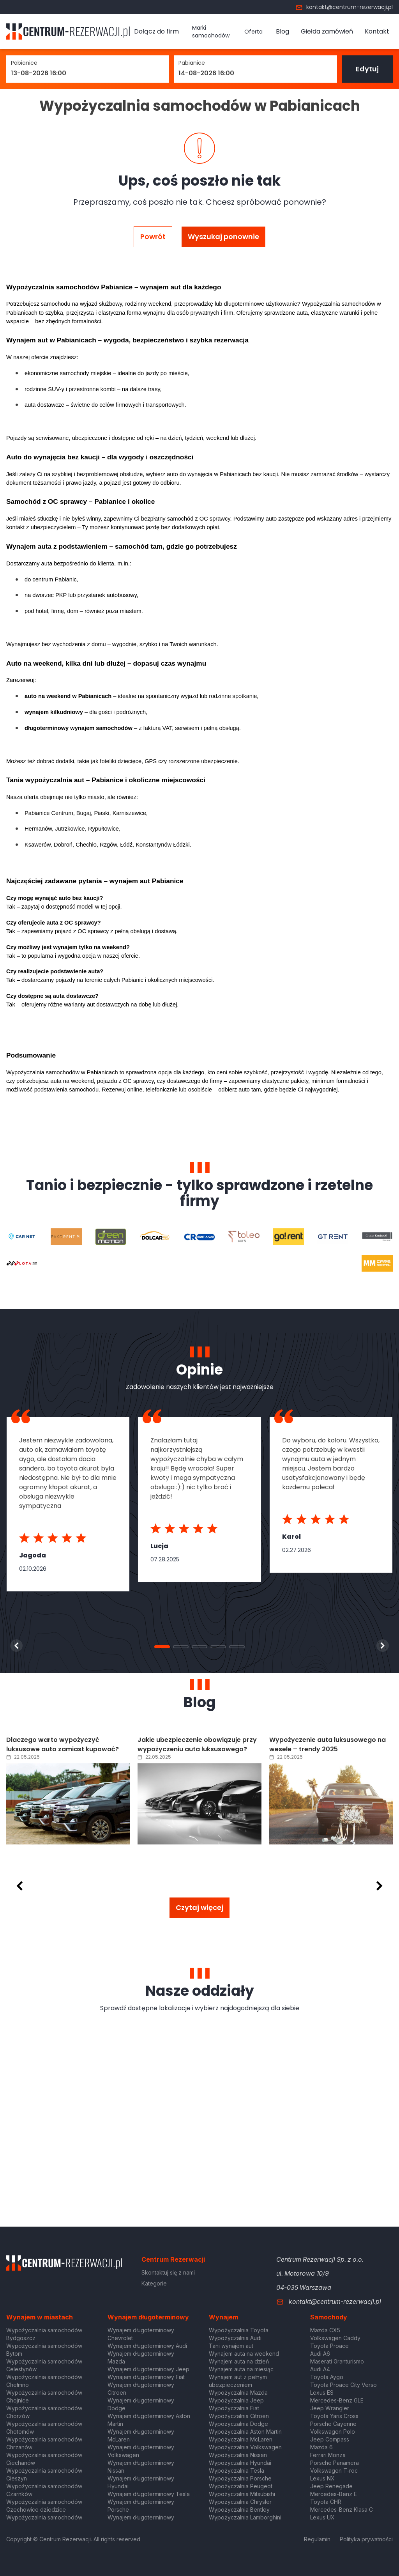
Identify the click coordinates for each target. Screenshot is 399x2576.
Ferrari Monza (328, 2455)
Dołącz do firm (156, 31)
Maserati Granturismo (337, 2361)
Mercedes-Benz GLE (337, 2400)
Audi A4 (320, 2369)
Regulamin (317, 2539)
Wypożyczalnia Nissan (238, 2455)
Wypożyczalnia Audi (235, 2338)
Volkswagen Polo (332, 2431)
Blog (282, 31)
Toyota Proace (329, 2345)
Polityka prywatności (366, 2539)
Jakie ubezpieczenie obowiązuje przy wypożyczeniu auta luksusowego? (197, 1744)
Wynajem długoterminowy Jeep (148, 2369)
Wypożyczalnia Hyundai (240, 2462)
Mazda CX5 (325, 2330)
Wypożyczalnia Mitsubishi (242, 2494)
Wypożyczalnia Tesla (236, 2470)
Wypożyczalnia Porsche (240, 2478)
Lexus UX (322, 2517)
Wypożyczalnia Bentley (239, 2509)
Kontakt (377, 31)
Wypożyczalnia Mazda (238, 2392)
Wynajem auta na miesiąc (241, 2369)
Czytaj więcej (199, 1907)
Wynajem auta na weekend (244, 2353)
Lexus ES (322, 2392)
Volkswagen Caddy (335, 2338)
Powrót (153, 236)
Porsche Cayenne (333, 2423)
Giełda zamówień (327, 31)
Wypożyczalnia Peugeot (240, 2486)
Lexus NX (322, 2478)
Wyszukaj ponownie (223, 236)
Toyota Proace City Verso (343, 2384)
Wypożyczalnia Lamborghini (245, 2517)
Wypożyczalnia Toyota (238, 2330)
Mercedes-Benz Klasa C (341, 2509)
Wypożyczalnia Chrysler (240, 2501)
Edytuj (367, 69)
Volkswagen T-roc (334, 2470)
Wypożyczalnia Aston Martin (245, 2431)
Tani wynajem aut (231, 2345)
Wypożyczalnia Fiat (234, 2408)
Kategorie (154, 2283)
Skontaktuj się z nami (168, 2272)
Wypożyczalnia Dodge (238, 2423)
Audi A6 (320, 2353)
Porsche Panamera (334, 2462)
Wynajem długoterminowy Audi (147, 2345)
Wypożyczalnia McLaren (240, 2439)
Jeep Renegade (331, 2486)
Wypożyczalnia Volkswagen (245, 2447)
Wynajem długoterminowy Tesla (149, 2494)
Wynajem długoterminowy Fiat (146, 2377)
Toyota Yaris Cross (334, 2416)
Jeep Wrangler (329, 2408)
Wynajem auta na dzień (239, 2361)
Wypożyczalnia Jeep (236, 2400)
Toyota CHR (325, 2501)
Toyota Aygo (326, 2377)
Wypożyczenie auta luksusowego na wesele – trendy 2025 (327, 1744)
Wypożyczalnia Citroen (239, 2416)
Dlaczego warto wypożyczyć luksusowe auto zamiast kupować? (62, 1744)
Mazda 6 (321, 2447)
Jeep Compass (329, 2439)
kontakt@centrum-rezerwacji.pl (344, 7)
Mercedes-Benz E (333, 2494)
